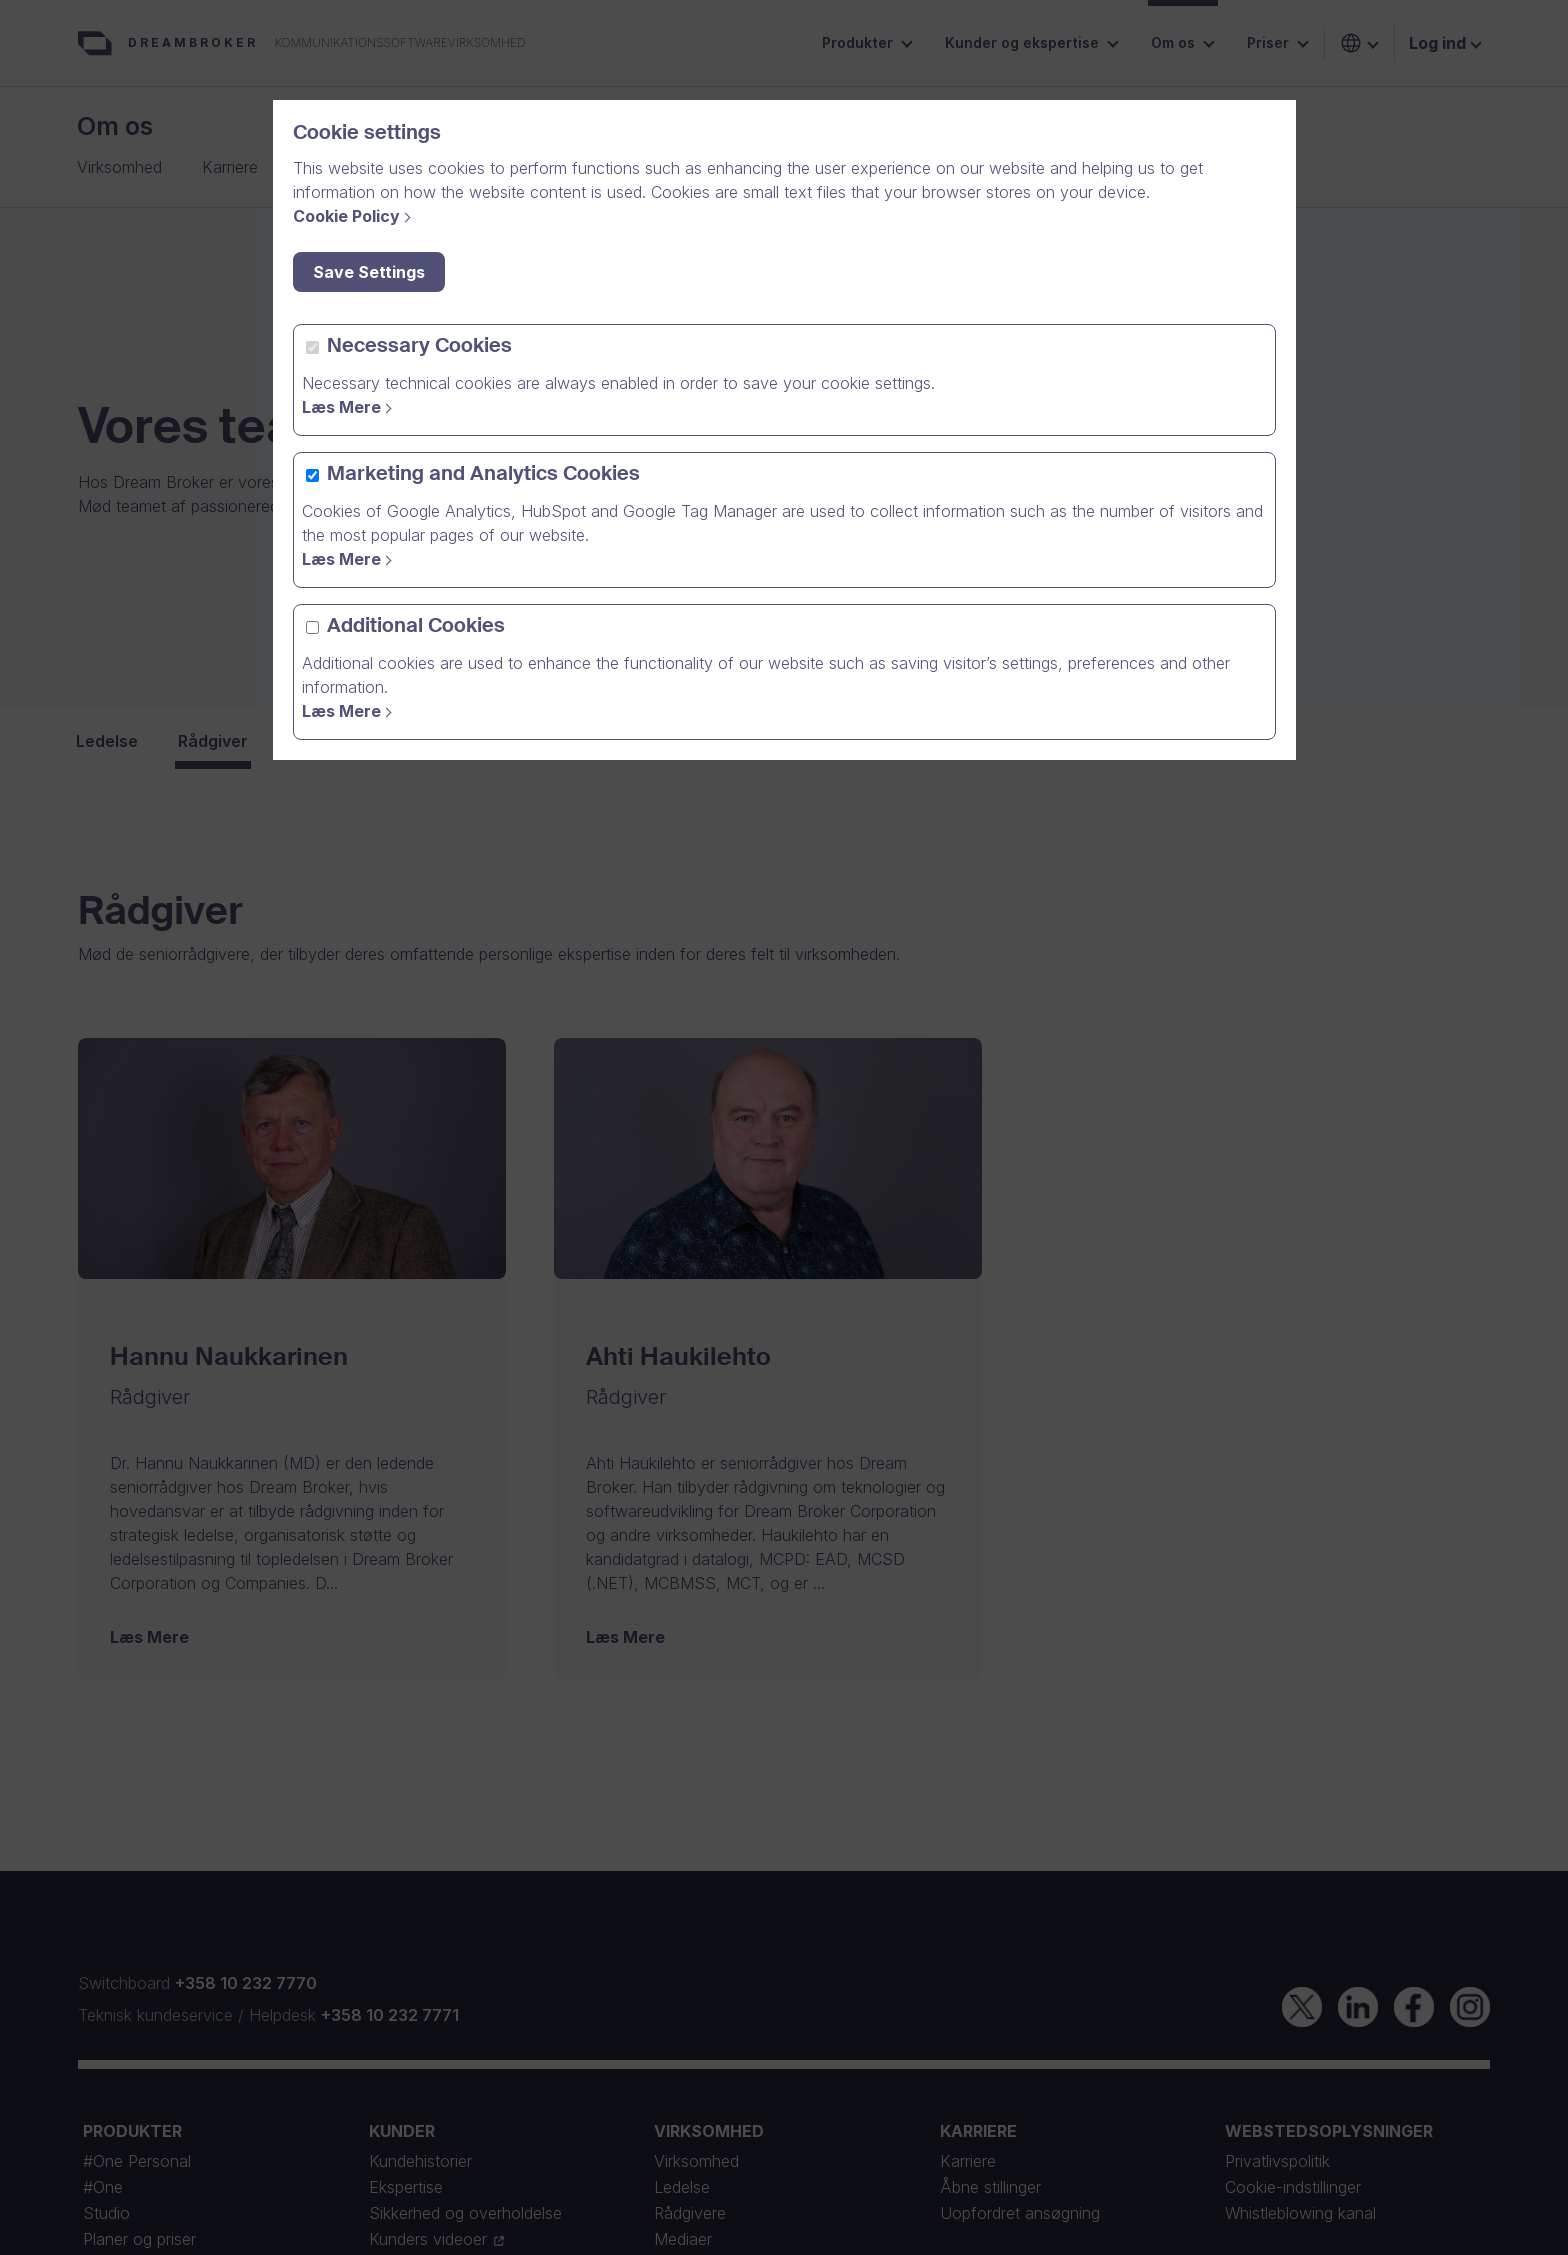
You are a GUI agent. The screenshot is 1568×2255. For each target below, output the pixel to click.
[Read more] (350, 407)
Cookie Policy (346, 216)
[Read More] (350, 711)
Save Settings (369, 272)
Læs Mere (341, 407)
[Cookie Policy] (355, 216)
